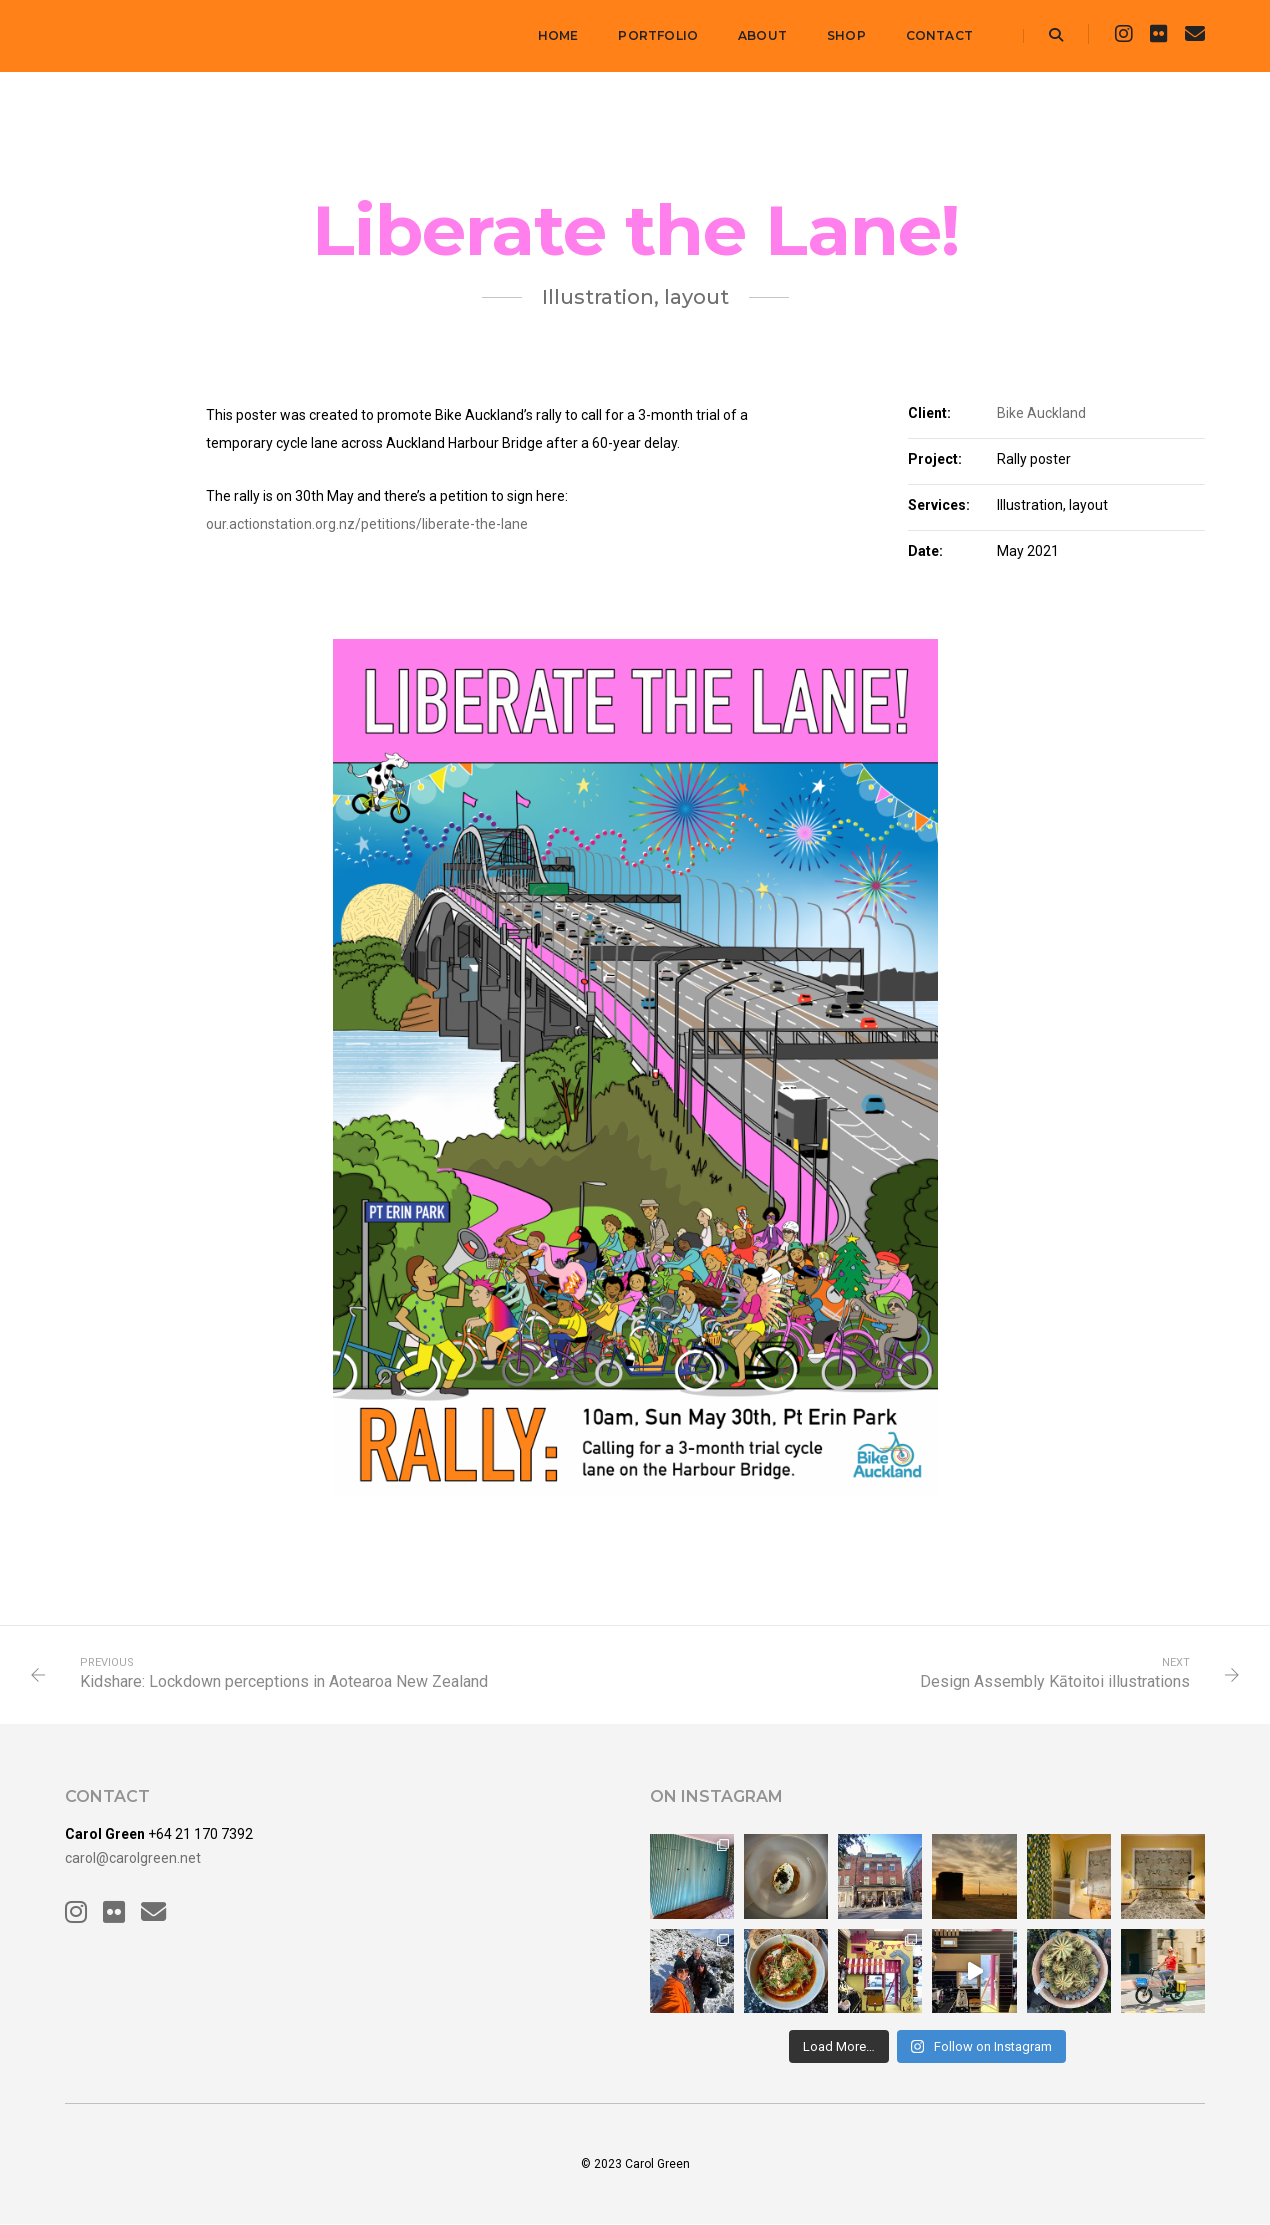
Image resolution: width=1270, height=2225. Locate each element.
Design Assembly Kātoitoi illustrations (1055, 1681)
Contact (939, 35)
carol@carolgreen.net (133, 1858)
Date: (925, 551)
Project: (935, 459)
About (762, 35)
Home (558, 35)
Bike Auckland (1041, 413)
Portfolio (658, 35)
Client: (929, 413)
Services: (939, 505)
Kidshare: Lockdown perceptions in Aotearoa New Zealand (284, 1681)
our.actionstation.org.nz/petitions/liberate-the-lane (367, 524)
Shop (846, 35)
